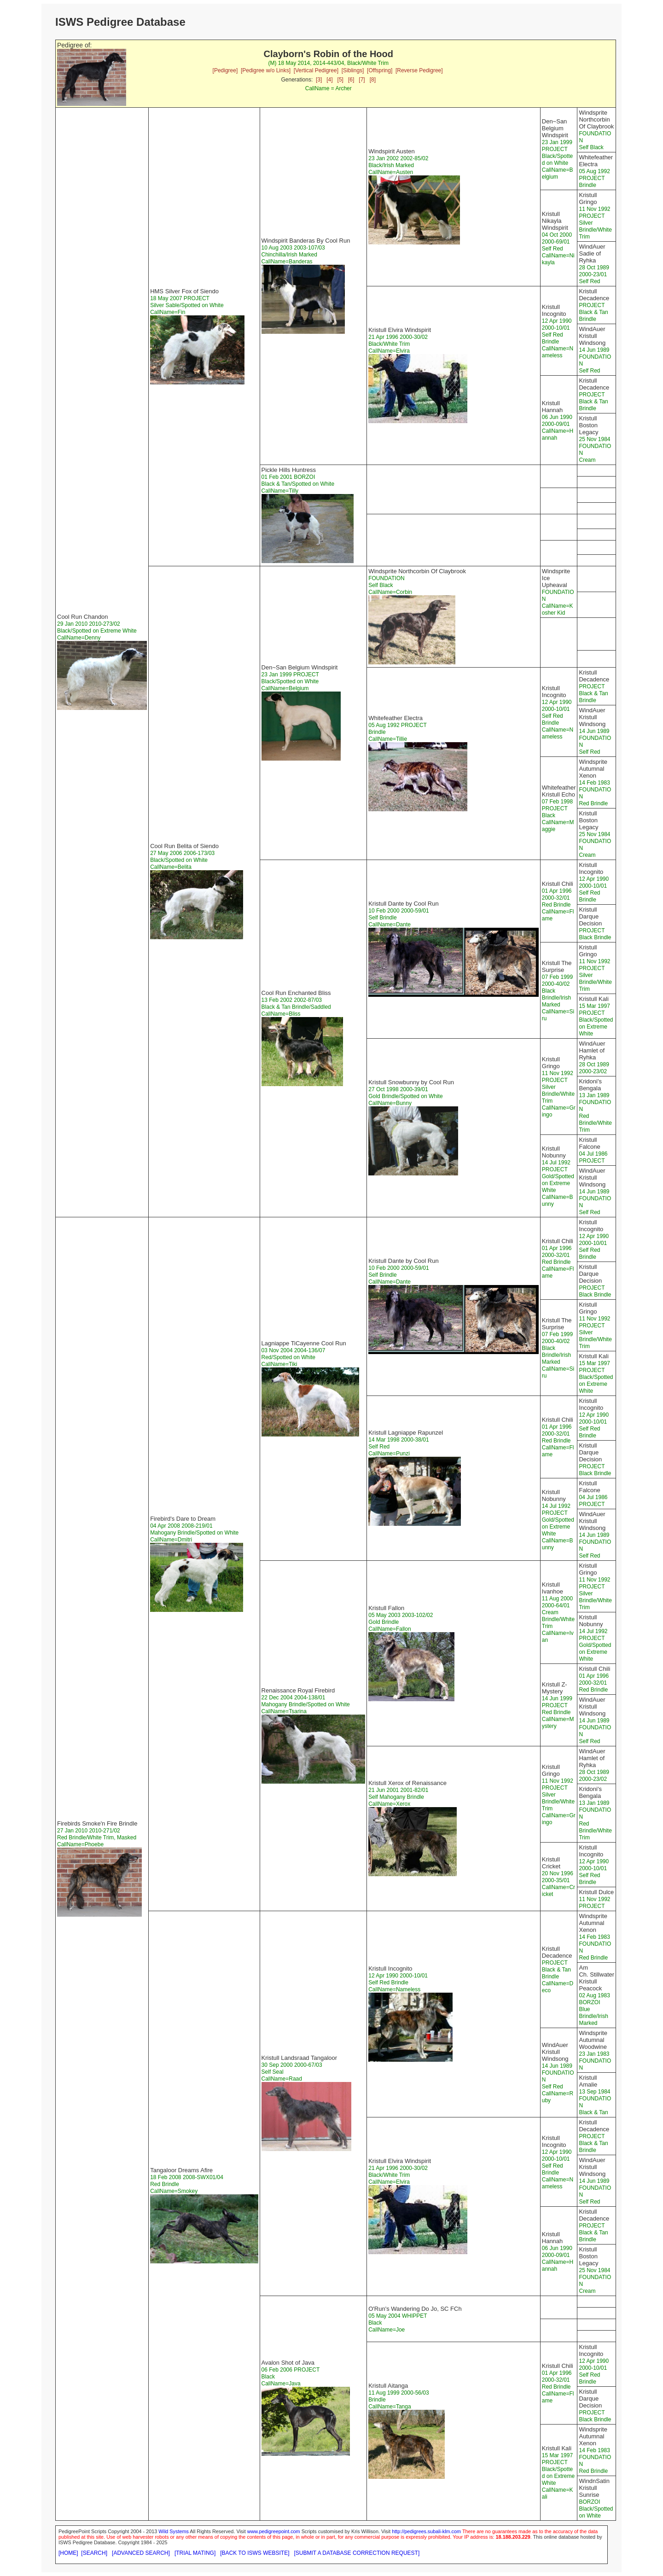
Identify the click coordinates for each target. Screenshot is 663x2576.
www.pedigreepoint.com (273, 2531)
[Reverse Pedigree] (419, 70)
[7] (362, 79)
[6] (351, 79)
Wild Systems (173, 2531)
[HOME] (68, 2553)
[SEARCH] (94, 2553)
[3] (319, 79)
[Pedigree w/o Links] (266, 70)
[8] (373, 79)
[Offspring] (379, 70)
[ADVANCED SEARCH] (141, 2553)
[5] (340, 79)
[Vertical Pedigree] (316, 70)
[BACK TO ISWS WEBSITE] (254, 2553)
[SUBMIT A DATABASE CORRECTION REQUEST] (357, 2553)
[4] (329, 79)
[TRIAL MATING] (194, 2553)
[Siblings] (353, 70)
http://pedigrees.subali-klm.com (426, 2531)
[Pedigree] (225, 70)
